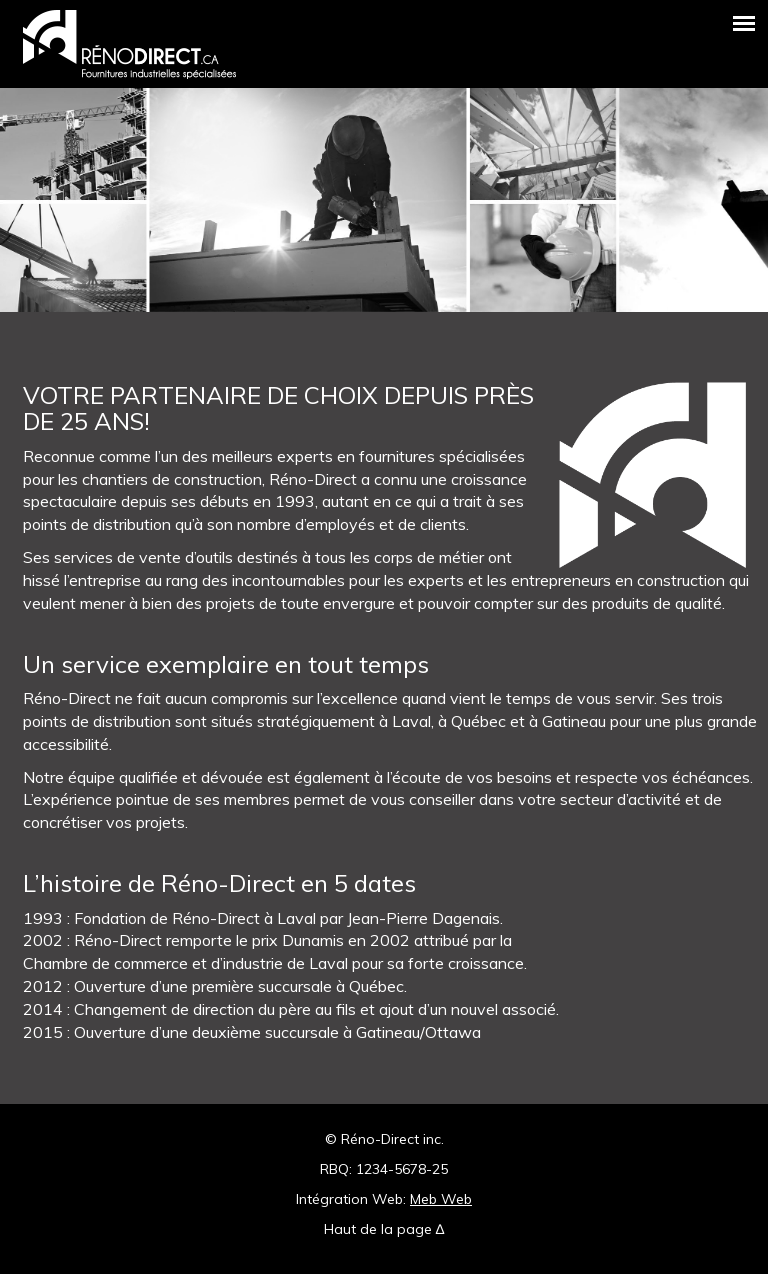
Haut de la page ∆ (384, 1229)
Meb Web (441, 1199)
